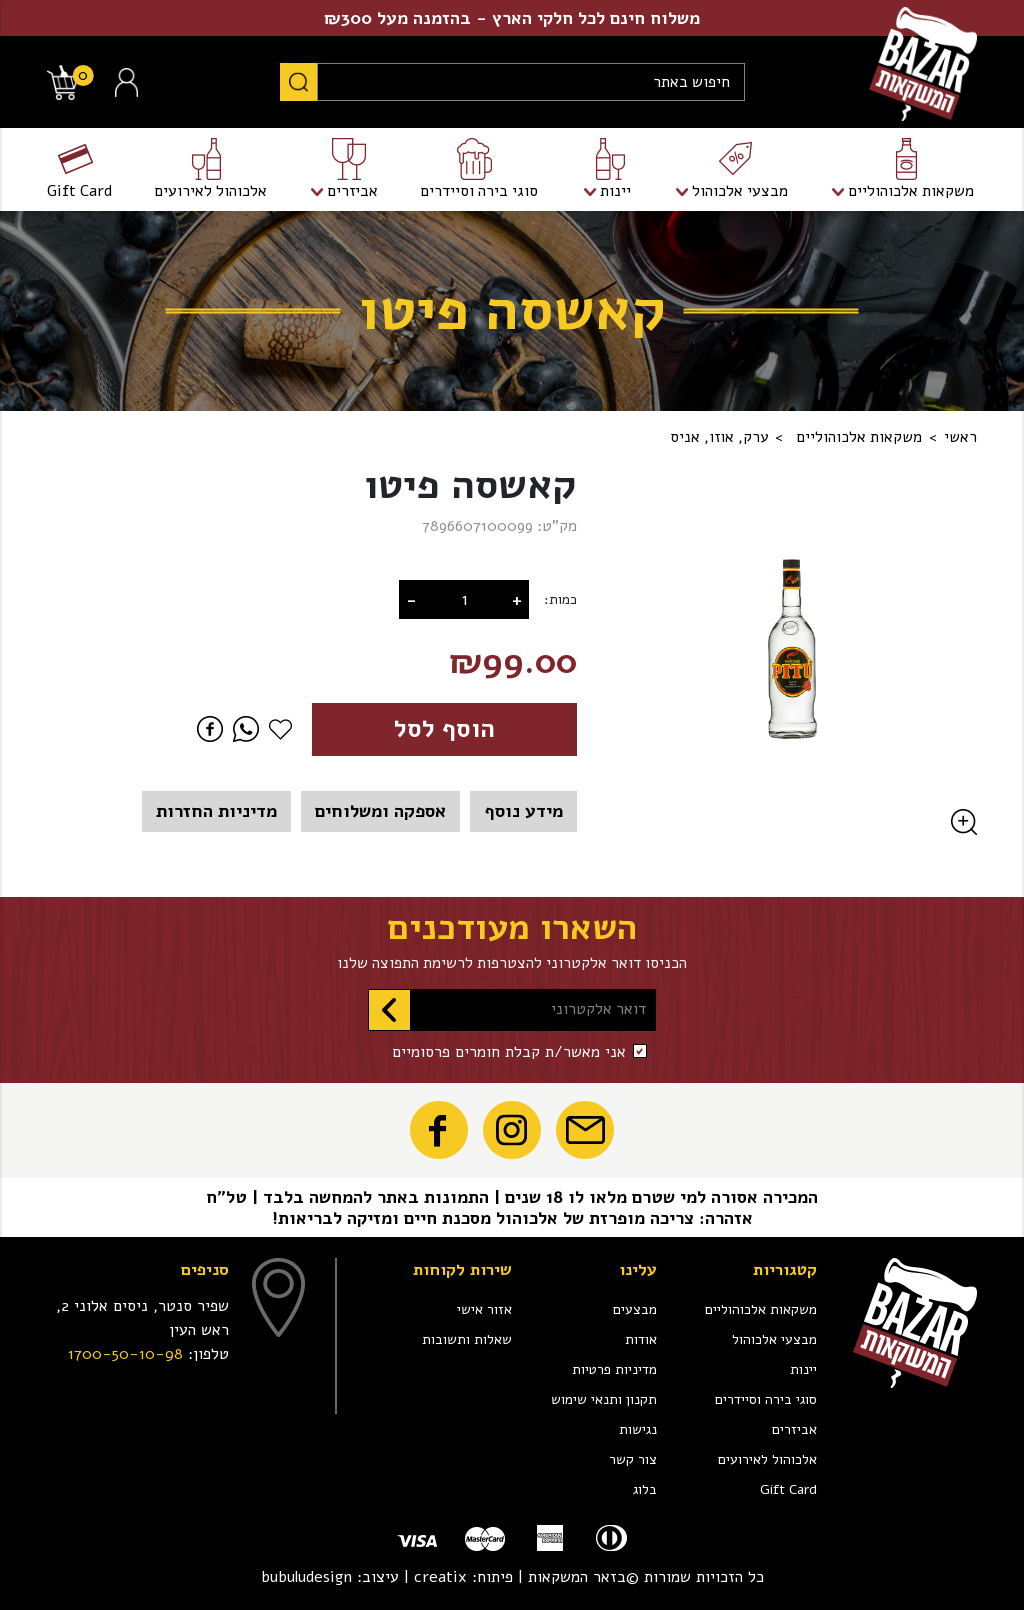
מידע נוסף (523, 811)
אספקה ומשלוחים (380, 811)
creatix (440, 1577)
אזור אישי (484, 1309)
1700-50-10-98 (125, 1354)
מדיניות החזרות (216, 811)
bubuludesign (306, 1577)
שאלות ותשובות (467, 1339)
